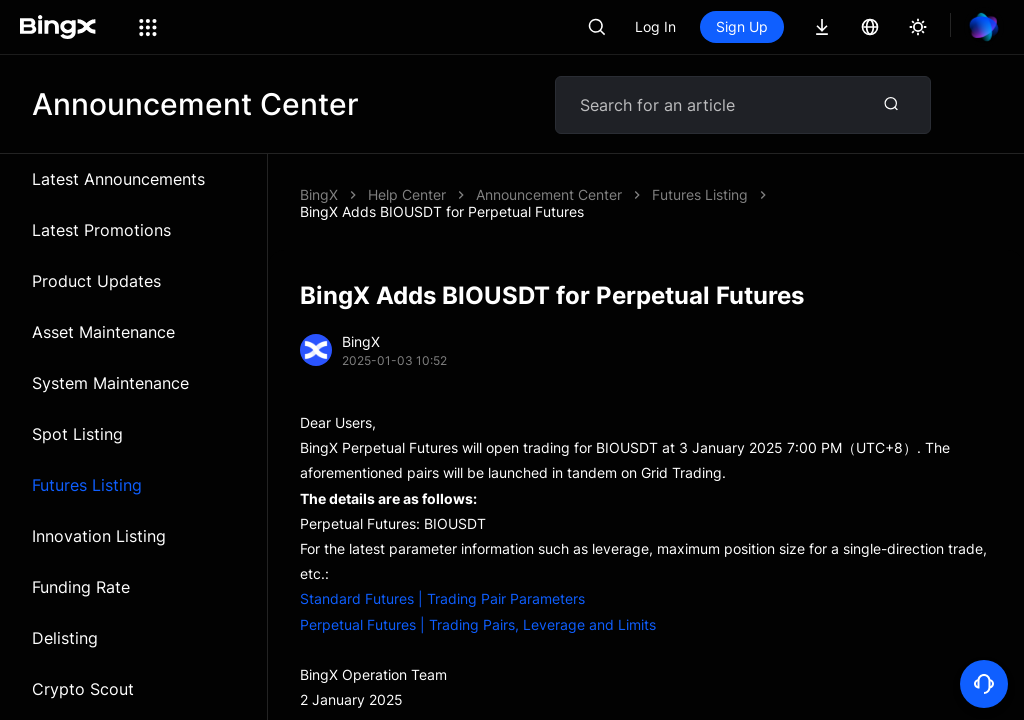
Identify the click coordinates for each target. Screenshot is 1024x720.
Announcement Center (549, 194)
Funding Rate (81, 587)
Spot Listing (77, 434)
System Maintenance (110, 383)
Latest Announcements (118, 179)
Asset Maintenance (103, 332)
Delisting (65, 638)
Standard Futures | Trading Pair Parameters (442, 598)
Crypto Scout (83, 689)
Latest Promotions (101, 230)
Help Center (407, 194)
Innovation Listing (99, 536)
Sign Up (742, 26)
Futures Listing (87, 485)
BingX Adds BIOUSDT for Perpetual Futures (442, 211)
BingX (319, 194)
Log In (655, 26)
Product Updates (96, 281)
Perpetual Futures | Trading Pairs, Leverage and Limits (478, 624)
